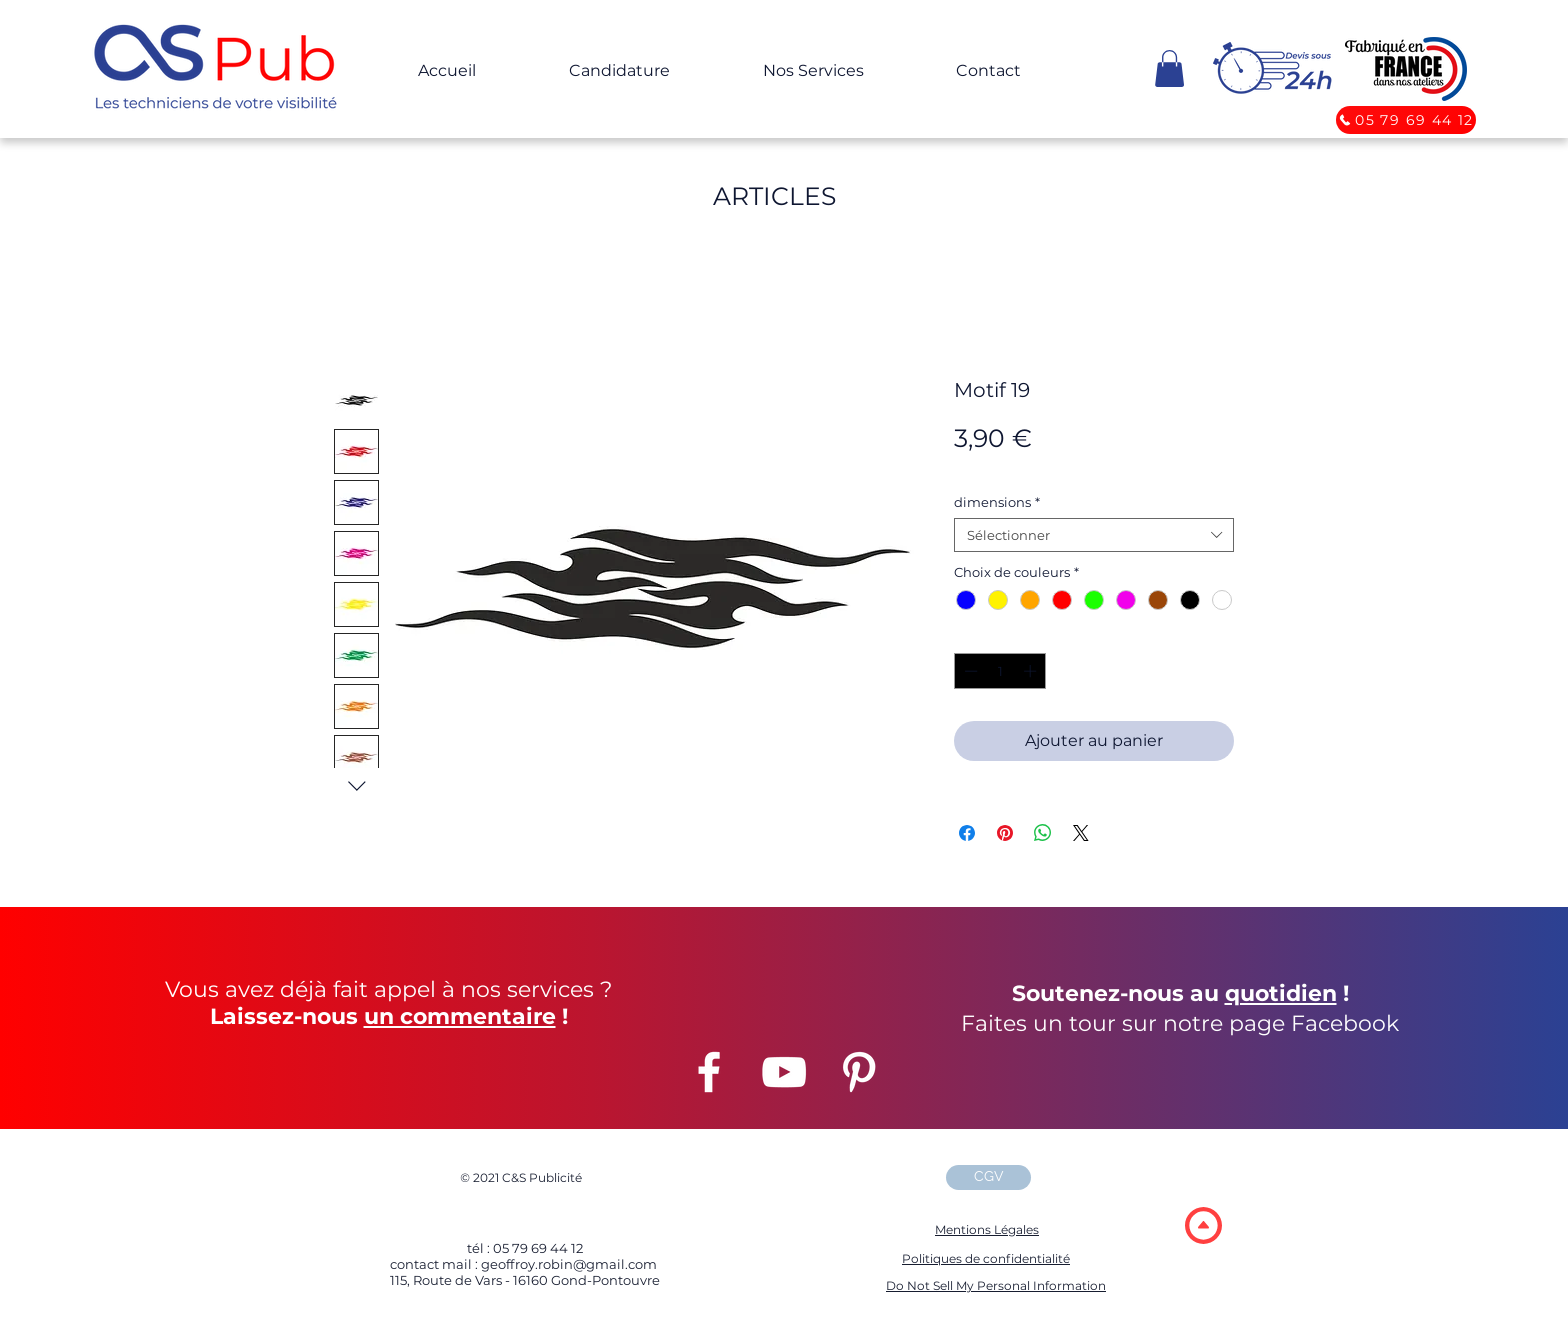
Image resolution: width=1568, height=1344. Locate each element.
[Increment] (1032, 671)
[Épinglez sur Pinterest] (1005, 833)
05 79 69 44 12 (538, 1248)
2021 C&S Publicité (521, 1177)
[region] (1203, 1224)
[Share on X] (1081, 833)
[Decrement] (969, 671)
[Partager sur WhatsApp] (1043, 833)
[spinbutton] (1000, 671)
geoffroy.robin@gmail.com (567, 1264)
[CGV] (988, 1177)
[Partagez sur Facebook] (967, 833)
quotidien (1281, 993)
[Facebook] (709, 1072)
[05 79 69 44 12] (1406, 120)
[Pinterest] (859, 1072)
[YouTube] (784, 1072)
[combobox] (1094, 535)
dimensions (997, 502)
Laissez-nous (284, 1016)
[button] (220, 71)
